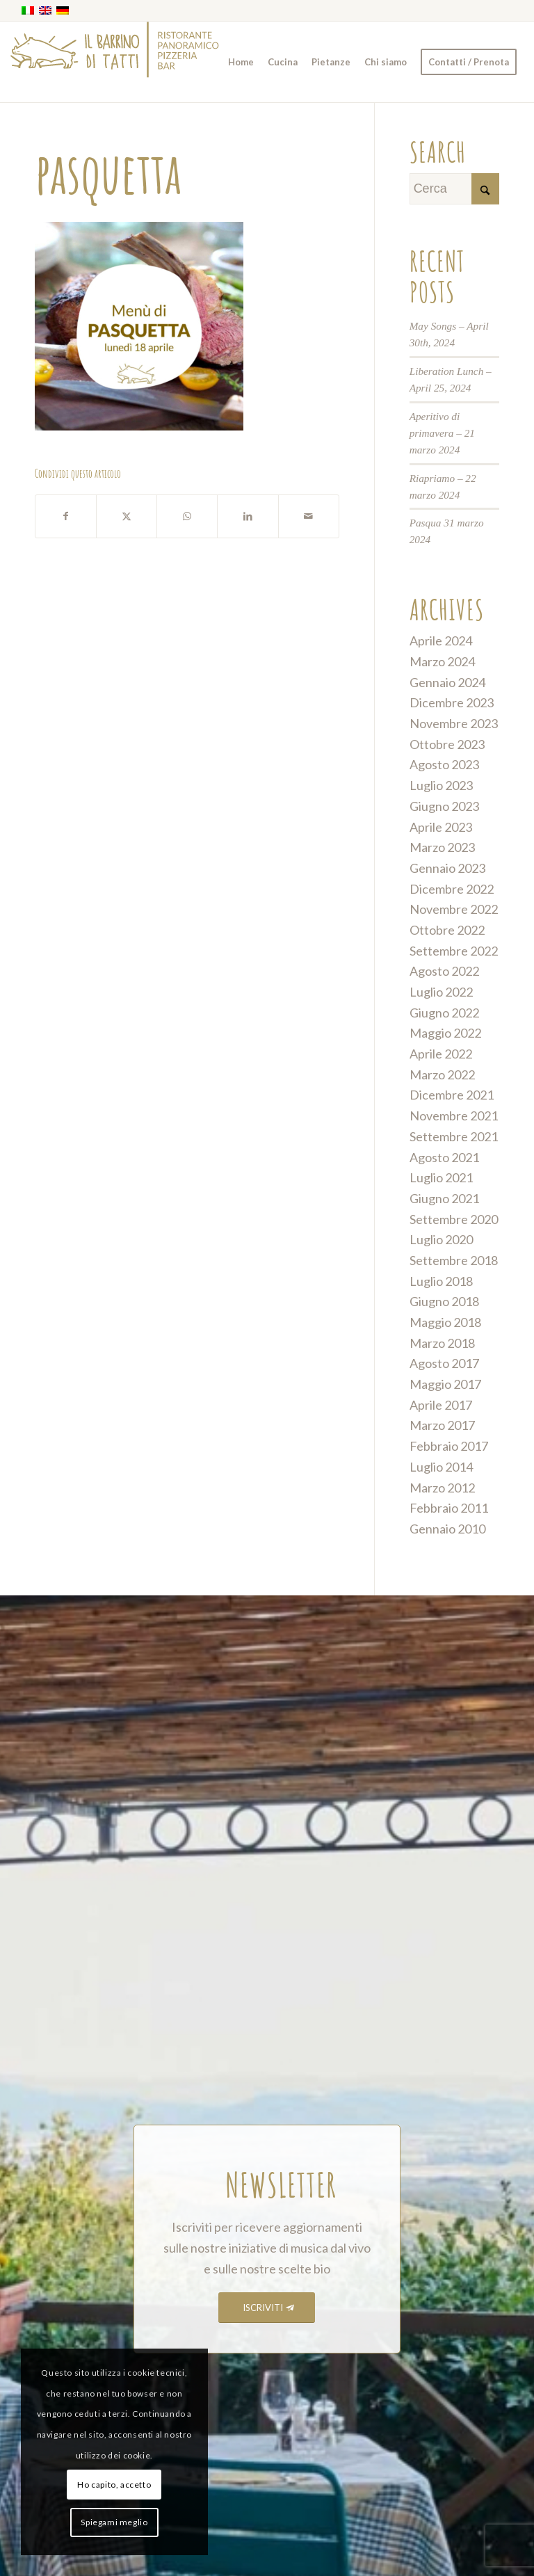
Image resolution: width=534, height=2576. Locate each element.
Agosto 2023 (444, 764)
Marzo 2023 (442, 847)
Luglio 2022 (441, 991)
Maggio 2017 (445, 1384)
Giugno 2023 (444, 806)
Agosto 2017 (444, 1363)
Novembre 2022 (454, 909)
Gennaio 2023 (447, 868)
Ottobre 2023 (447, 744)
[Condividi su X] (126, 516)
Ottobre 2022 (447, 929)
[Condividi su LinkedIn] (247, 516)
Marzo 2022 (442, 1074)
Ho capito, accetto (114, 2484)
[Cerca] (454, 188)
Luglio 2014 (441, 1466)
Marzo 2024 (442, 661)
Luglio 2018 (441, 1281)
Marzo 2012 (442, 1487)
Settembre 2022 (454, 950)
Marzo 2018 (442, 1343)
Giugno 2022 (444, 1012)
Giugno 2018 (444, 1301)
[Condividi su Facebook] (65, 516)
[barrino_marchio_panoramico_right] (114, 62)
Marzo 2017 (442, 1425)
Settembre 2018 (454, 1260)
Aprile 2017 (441, 1404)
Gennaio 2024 (447, 682)
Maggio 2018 (445, 1322)
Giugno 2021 (444, 1198)
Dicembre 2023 (452, 702)
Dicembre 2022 (452, 888)
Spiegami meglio (114, 2522)
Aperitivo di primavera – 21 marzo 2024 (442, 433)
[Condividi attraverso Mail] (309, 516)
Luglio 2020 (441, 1239)
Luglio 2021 (441, 1177)
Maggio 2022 (445, 1032)
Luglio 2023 (441, 785)
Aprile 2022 (441, 1053)
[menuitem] (241, 62)
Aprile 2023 (441, 827)
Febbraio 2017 (449, 1446)
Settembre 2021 (454, 1136)
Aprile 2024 (441, 640)
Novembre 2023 (454, 723)
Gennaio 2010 (447, 1528)
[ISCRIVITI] (266, 2308)
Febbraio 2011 (449, 1507)
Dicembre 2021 (452, 1094)
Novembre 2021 (454, 1115)
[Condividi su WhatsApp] (187, 516)
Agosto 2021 (444, 1157)
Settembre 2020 (454, 1219)
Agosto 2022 (444, 971)
